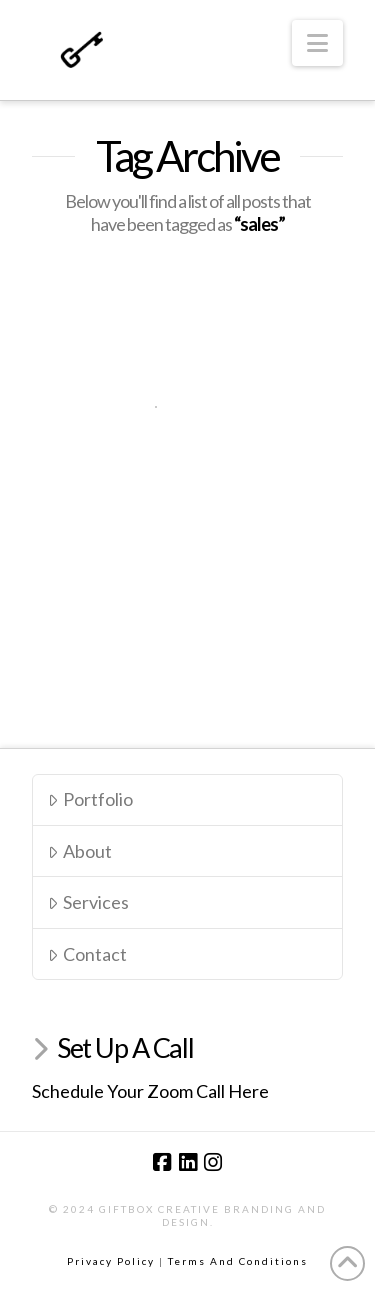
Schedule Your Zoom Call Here (150, 1091)
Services (88, 902)
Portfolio (90, 799)
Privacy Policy (111, 1261)
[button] (317, 43)
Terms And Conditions (238, 1261)
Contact (87, 954)
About (79, 851)
